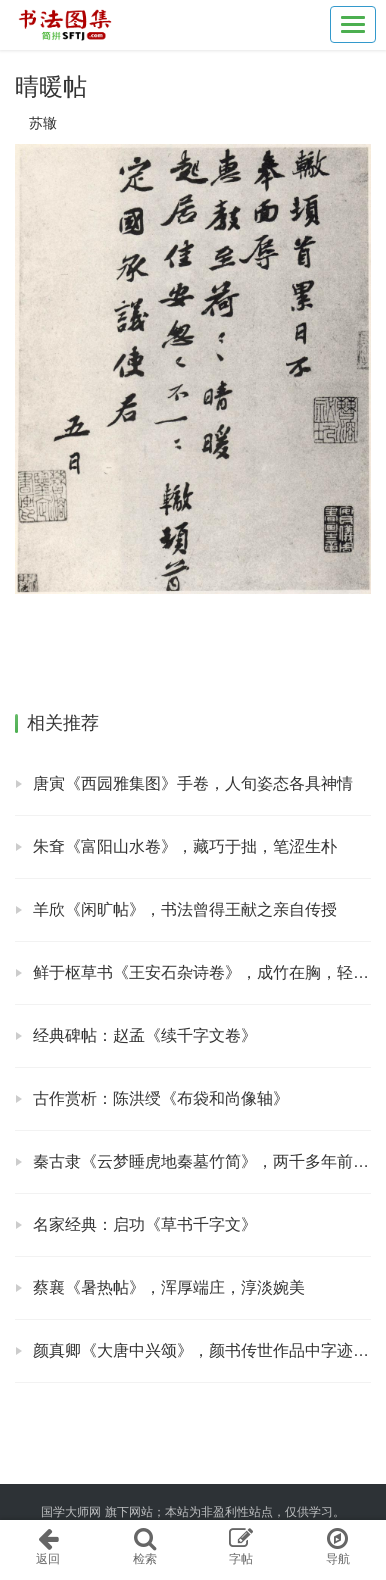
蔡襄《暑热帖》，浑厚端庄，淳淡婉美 (169, 1287)
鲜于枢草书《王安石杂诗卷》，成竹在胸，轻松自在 (202, 972)
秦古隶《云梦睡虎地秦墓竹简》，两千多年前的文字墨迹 (202, 1161)
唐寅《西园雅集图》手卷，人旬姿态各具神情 (193, 783)
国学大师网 (71, 1512)
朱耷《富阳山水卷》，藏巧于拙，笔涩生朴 (185, 846)
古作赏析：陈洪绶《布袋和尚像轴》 (161, 1098)
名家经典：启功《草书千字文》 (145, 1224)
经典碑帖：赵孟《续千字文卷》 (145, 1035)
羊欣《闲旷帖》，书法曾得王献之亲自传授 (185, 909)
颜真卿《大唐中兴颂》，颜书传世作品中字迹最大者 (202, 1350)
